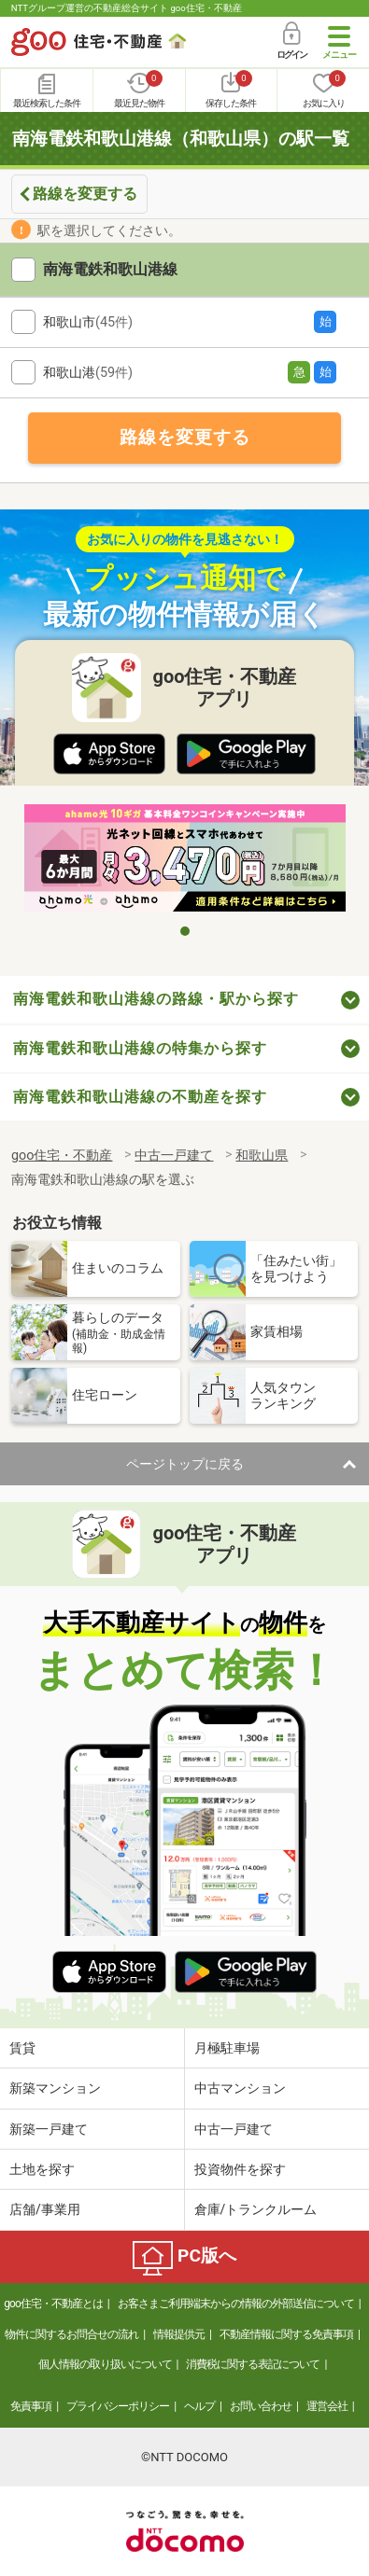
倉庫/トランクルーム (256, 2209)
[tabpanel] (185, 859)
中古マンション (240, 2088)
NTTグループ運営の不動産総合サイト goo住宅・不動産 (126, 8)
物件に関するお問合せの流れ (71, 2334)
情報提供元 (179, 2334)
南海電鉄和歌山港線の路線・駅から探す (156, 999)
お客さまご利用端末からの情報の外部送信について (236, 2303)
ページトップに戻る (185, 1463)
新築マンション (55, 2088)
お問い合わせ (260, 2406)
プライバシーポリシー (117, 2406)
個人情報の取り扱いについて (105, 2364)
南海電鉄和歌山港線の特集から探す (140, 1048)
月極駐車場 (227, 2047)
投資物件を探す (240, 2169)
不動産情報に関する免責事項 (286, 2334)
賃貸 (22, 2047)
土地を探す (42, 2169)
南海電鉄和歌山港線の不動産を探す (140, 1097)
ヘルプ (199, 2406)
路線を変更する (85, 193)
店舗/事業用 (44, 2209)
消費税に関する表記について (252, 2364)
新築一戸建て (48, 2129)
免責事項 (30, 2406)
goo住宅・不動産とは (53, 2303)
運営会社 (327, 2406)
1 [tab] (185, 931)
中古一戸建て (233, 2129)
